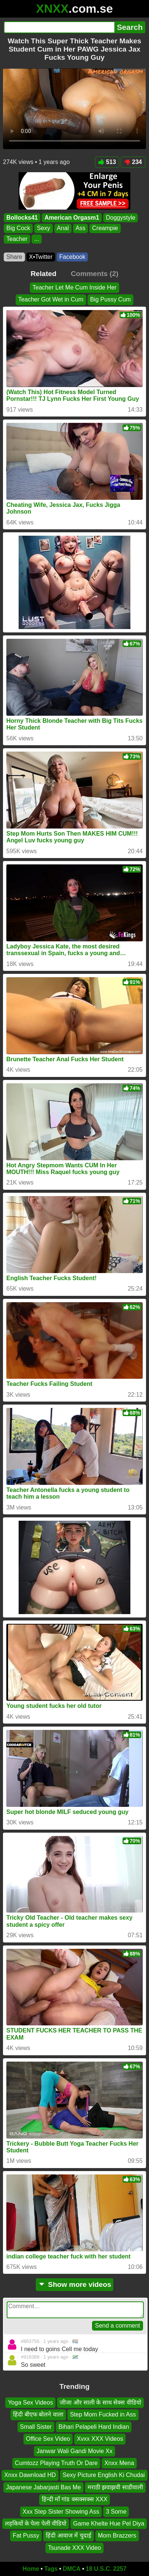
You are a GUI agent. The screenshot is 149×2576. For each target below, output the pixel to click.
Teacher (17, 238)
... (36, 238)
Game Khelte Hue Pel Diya (108, 2523)
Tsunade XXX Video (74, 2548)
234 (133, 162)
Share (14, 257)
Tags (51, 2569)
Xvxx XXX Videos (100, 2439)
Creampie (105, 228)
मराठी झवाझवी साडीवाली (115, 2487)
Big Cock (18, 228)
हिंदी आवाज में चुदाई (68, 2535)
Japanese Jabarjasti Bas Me (43, 2487)
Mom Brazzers (117, 2535)
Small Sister (36, 2427)
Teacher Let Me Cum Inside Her (74, 287)
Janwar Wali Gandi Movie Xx (74, 2451)
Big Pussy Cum (110, 300)
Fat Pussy (26, 2535)
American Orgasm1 (71, 217)
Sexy (43, 228)
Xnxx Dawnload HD (30, 2475)
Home (31, 2569)
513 (107, 162)
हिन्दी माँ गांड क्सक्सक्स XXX (75, 2499)
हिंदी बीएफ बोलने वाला (38, 2415)
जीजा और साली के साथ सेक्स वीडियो (100, 2402)
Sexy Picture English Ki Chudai (104, 2475)
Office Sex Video (48, 2439)
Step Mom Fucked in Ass (103, 2415)
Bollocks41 (22, 217)
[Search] (59, 27)
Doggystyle (120, 217)
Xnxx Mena (119, 2463)
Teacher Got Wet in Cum (50, 300)
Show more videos (74, 2284)
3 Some (116, 2511)
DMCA (71, 2569)
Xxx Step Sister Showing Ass (61, 2511)
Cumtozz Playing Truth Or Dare (56, 2463)
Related (43, 274)
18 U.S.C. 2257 (106, 2569)
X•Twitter (41, 257)
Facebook (72, 257)
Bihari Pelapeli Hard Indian (93, 2427)
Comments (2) (94, 274)
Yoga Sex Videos (30, 2402)
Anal (63, 228)
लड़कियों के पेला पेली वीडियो (36, 2523)
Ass (81, 228)
